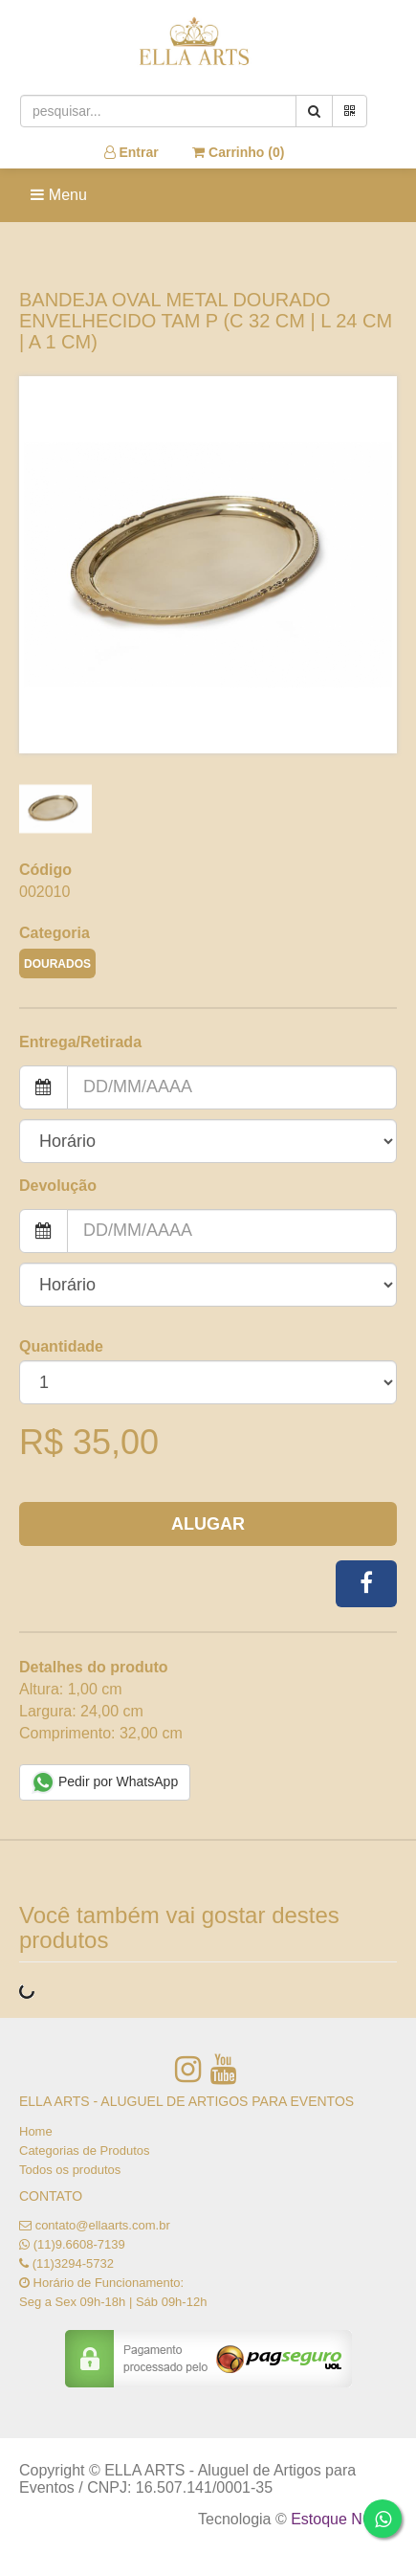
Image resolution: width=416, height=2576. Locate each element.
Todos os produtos (69, 2169)
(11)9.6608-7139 (79, 2244)
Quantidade (61, 1346)
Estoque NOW (339, 2519)
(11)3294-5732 (73, 2263)
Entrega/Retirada (80, 1042)
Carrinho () (238, 152)
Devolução (58, 1185)
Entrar (131, 152)
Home (36, 2131)
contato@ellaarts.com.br (102, 2225)
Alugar (208, 1524)
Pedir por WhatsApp (105, 1782)
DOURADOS (57, 964)
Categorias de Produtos (84, 2150)
